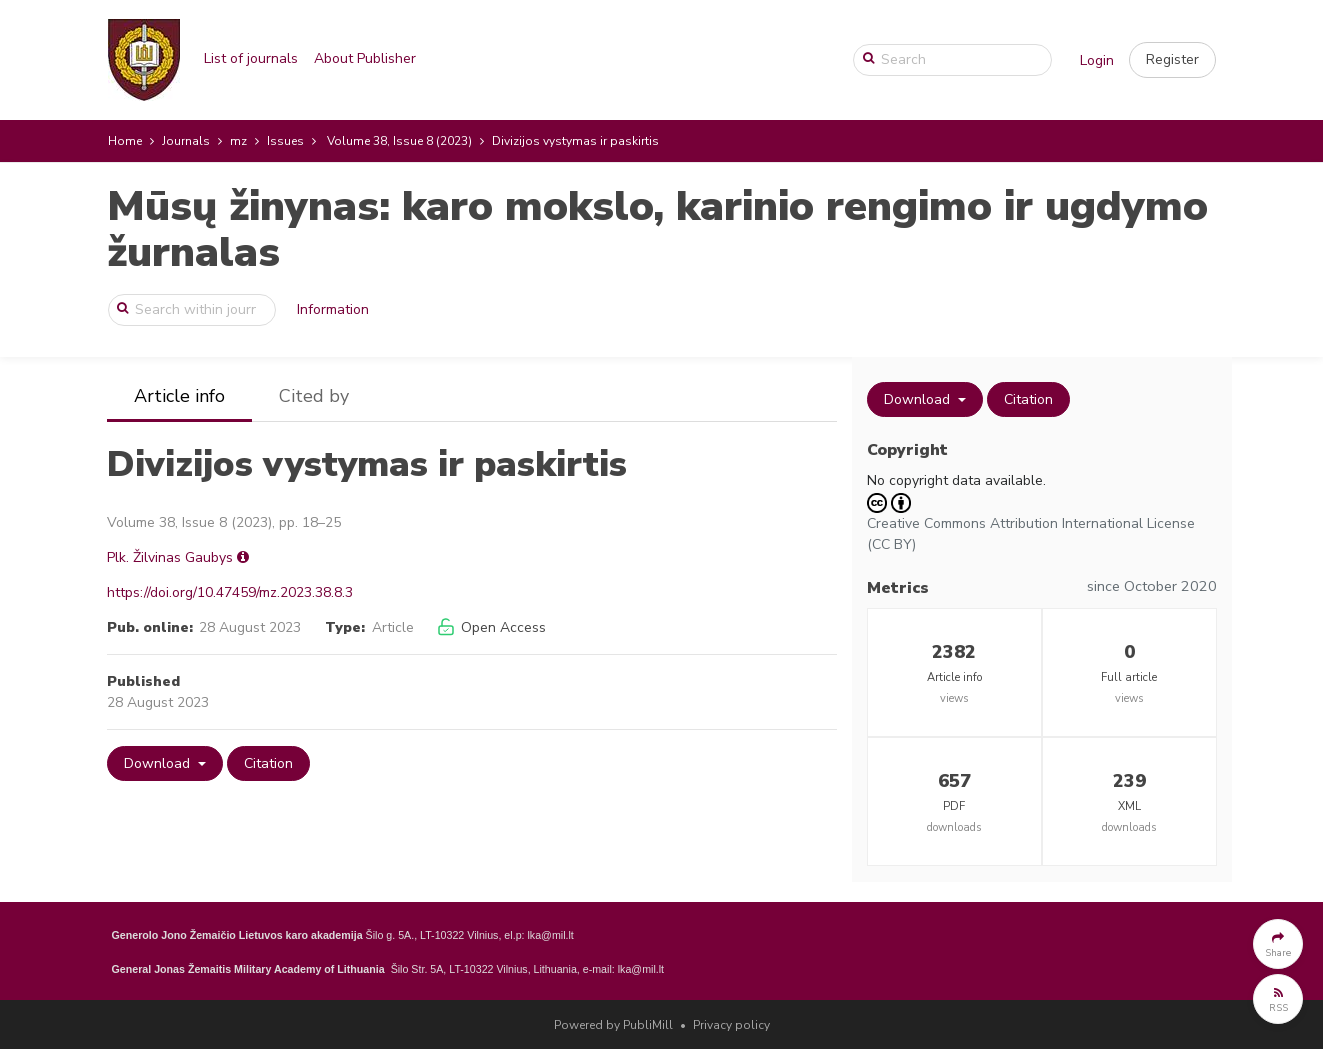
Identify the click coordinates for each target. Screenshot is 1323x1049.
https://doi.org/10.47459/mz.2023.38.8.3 (230, 592)
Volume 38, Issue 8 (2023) (399, 141)
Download (159, 763)
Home (125, 141)
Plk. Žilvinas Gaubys (170, 557)
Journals (186, 141)
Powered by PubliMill (613, 1025)
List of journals (251, 58)
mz (238, 141)
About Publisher (365, 58)
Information (333, 309)
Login (1097, 60)
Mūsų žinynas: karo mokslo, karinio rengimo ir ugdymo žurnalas (657, 229)
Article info (179, 396)
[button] (1172, 60)
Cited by (314, 396)
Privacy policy (731, 1025)
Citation (268, 763)
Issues (285, 141)
